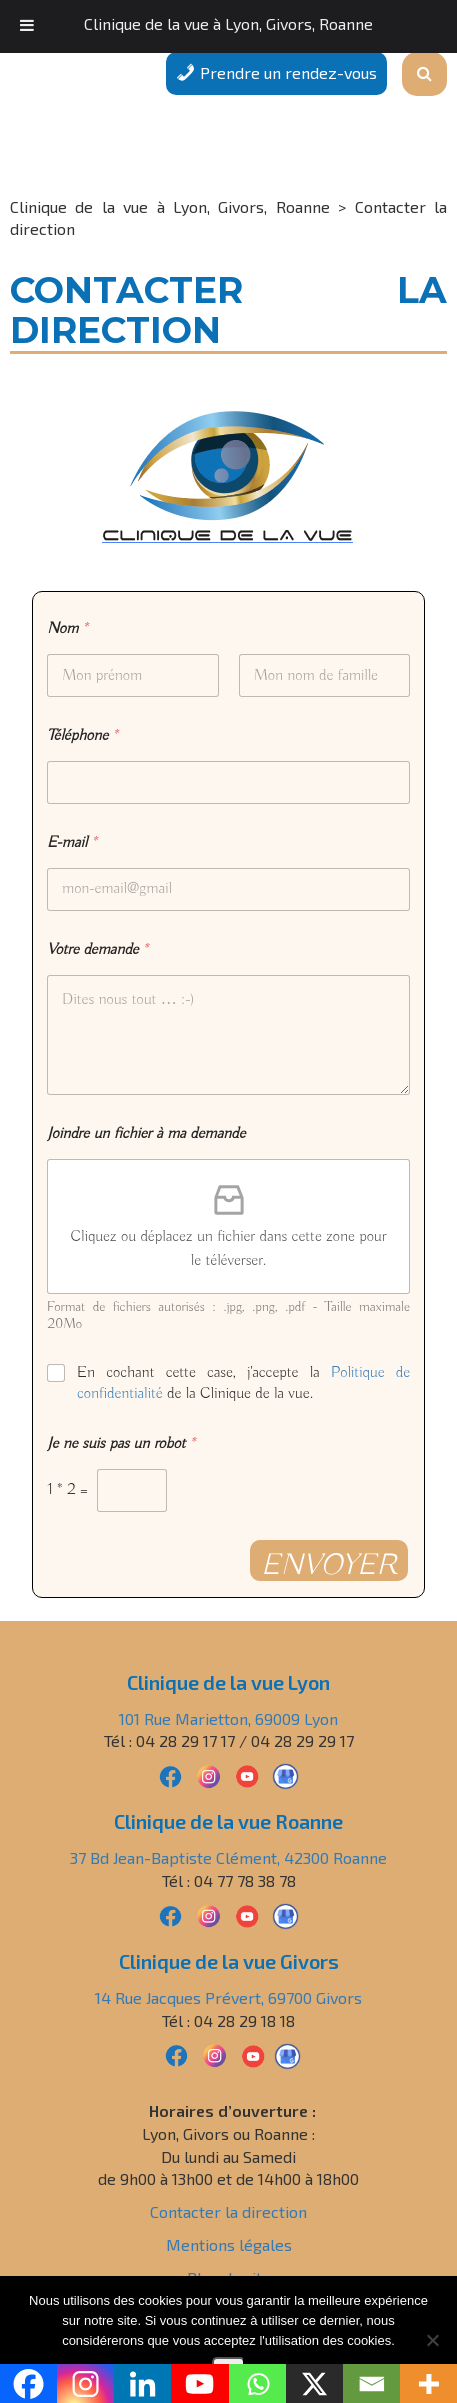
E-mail (71, 843)
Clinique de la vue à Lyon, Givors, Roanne (228, 23)
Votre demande (97, 950)
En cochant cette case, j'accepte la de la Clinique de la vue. (243, 1383)
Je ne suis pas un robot (121, 1444)
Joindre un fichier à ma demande (146, 1134)
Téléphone (82, 736)
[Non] (432, 2340)
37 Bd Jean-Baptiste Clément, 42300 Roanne (228, 1857)
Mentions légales (229, 2244)
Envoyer (329, 1564)
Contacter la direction (228, 2211)
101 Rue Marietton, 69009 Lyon (228, 1718)
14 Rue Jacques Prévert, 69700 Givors (228, 1997)
